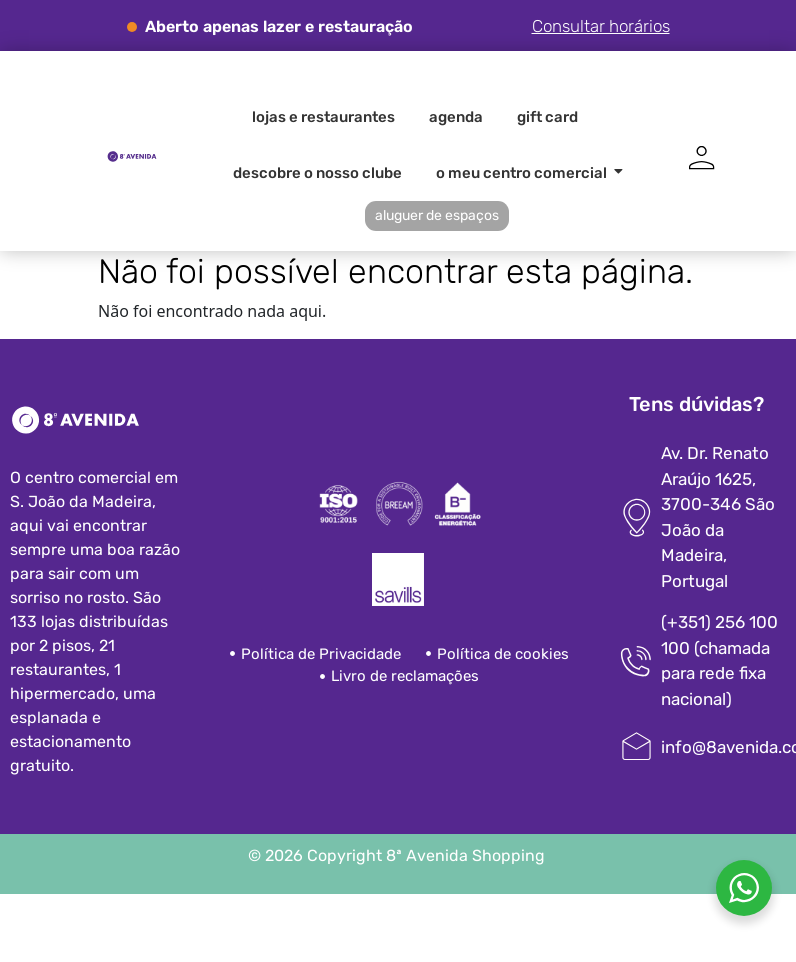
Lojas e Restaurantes (323, 117)
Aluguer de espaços (437, 215)
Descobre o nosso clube (317, 173)
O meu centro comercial (525, 173)
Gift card (547, 117)
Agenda (456, 117)
